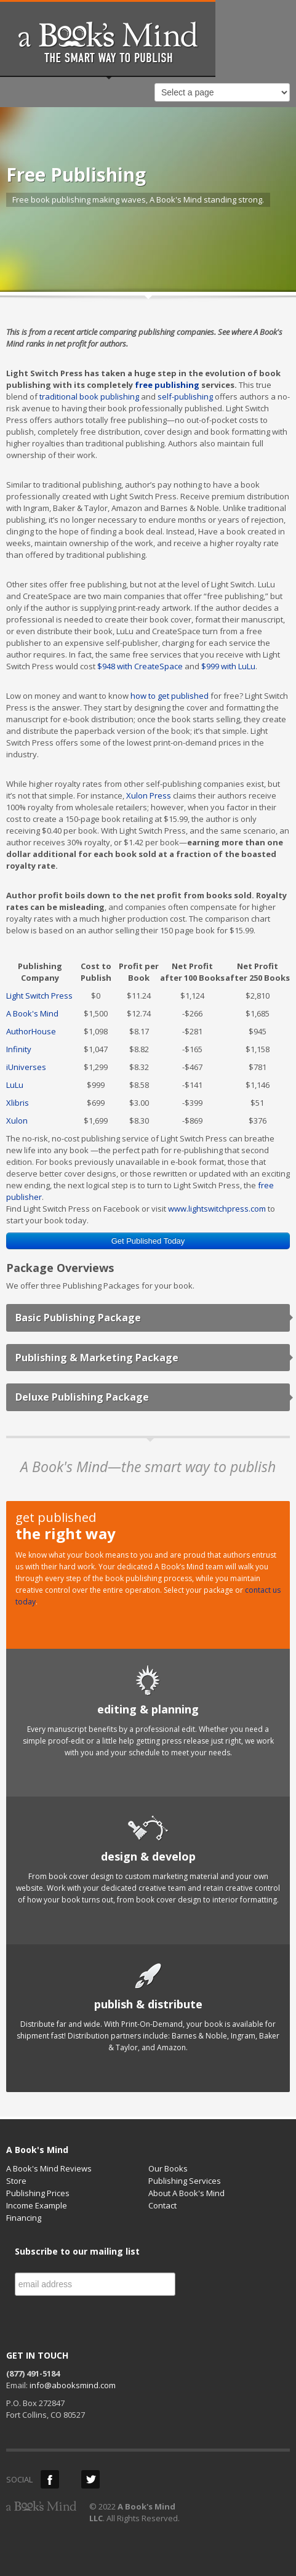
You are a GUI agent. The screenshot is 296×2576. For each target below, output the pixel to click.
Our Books (168, 2168)
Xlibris (17, 1102)
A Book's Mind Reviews (49, 2168)
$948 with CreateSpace (140, 666)
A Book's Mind (32, 1013)
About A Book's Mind (186, 2193)
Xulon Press (148, 795)
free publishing (167, 384)
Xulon (17, 1120)
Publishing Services (184, 2180)
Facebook (50, 2479)
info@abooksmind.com (73, 2385)
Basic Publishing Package (78, 1317)
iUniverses (26, 1067)
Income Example (36, 2205)
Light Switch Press (39, 995)
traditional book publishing (89, 396)
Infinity (18, 1049)
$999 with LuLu (228, 666)
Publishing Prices (38, 2193)
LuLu (14, 1084)
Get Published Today (148, 1241)
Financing (23, 2217)
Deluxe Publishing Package (82, 1397)
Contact (162, 2205)
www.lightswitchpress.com (217, 1208)
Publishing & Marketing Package (96, 1357)
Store (16, 2180)
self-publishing (185, 396)
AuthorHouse (31, 1031)
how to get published (169, 695)
